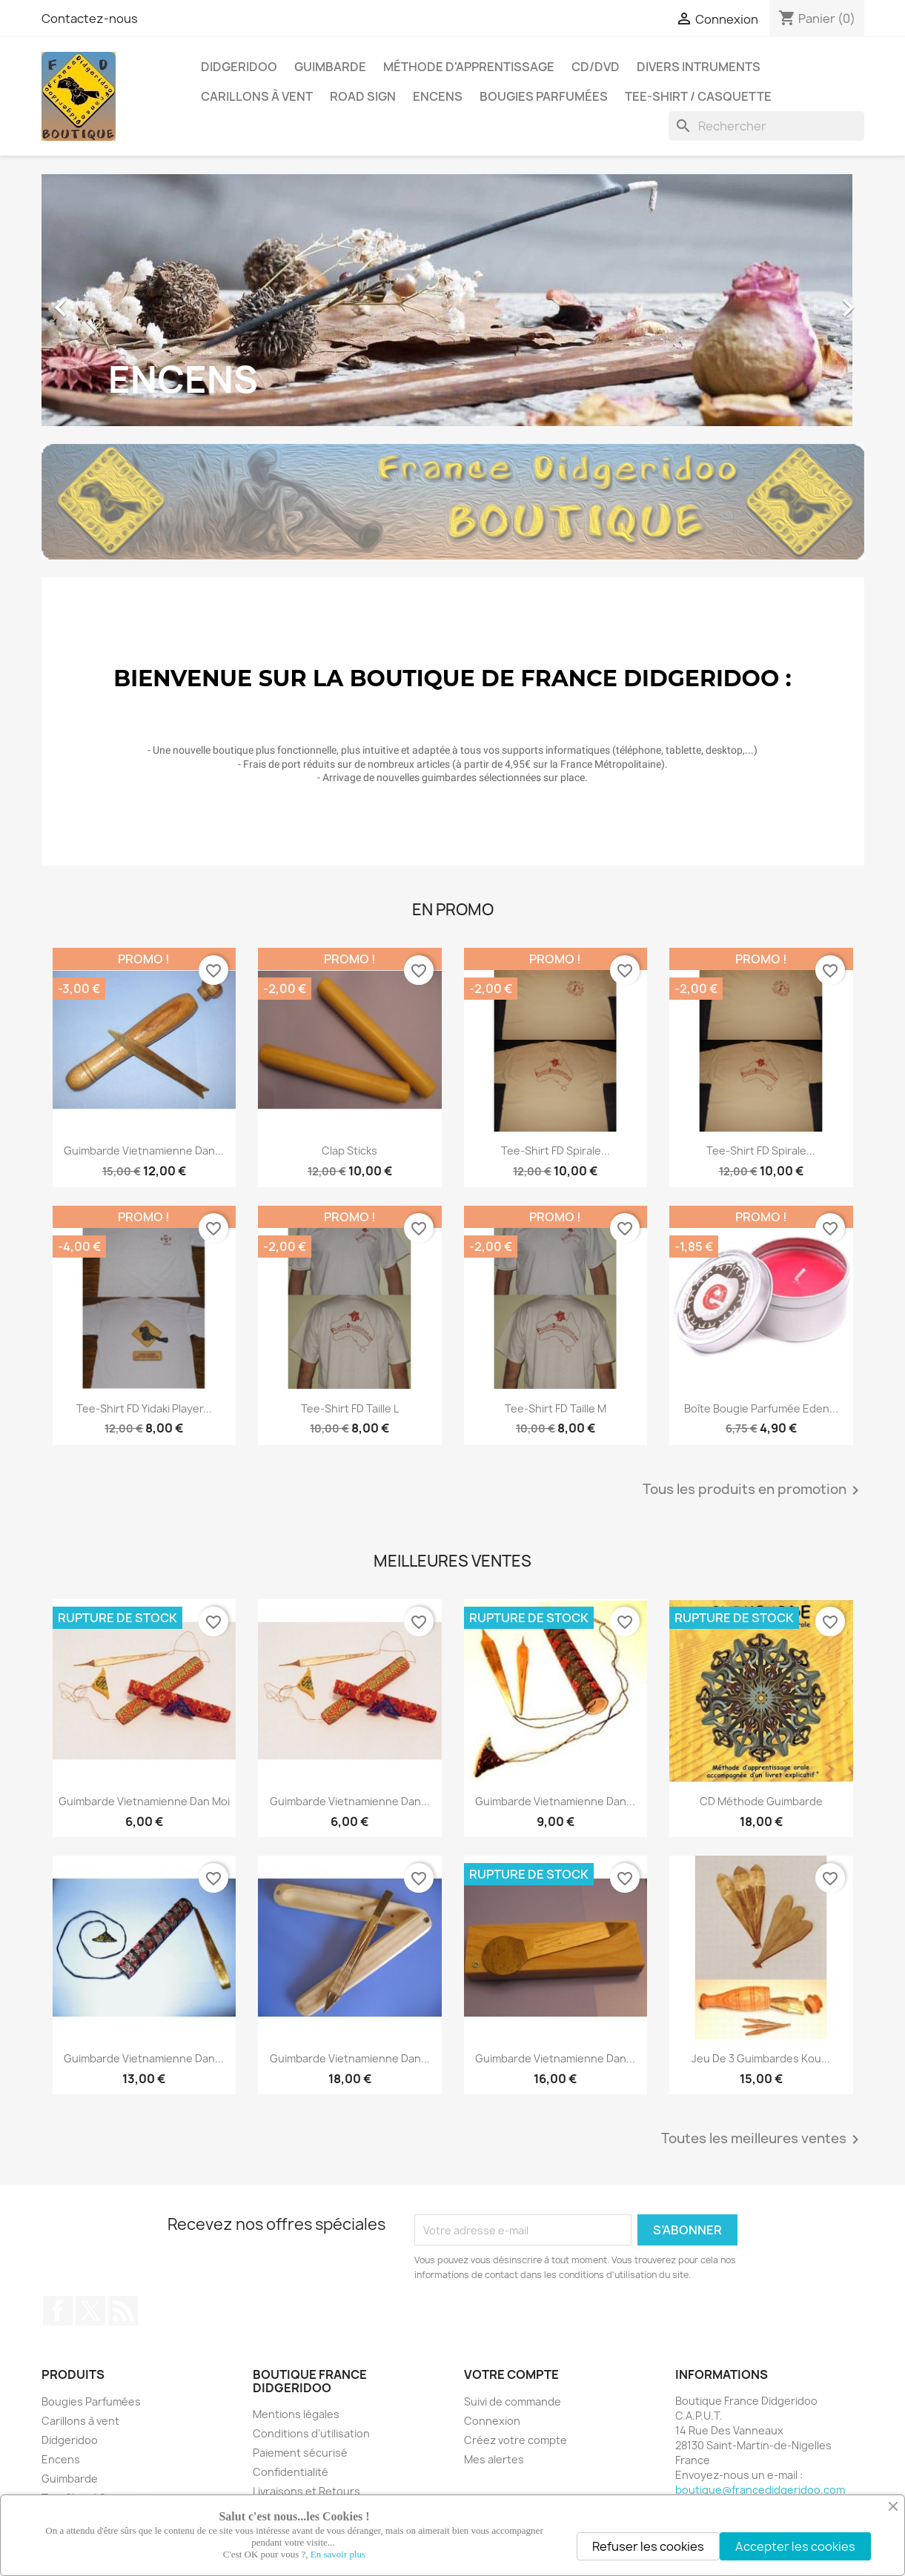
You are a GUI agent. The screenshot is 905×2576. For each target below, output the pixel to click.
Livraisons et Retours (306, 2491)
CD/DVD (595, 67)
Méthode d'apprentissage (468, 67)
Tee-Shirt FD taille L (350, 1408)
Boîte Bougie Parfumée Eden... (761, 1408)
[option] (453, 300)
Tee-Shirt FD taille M (555, 1408)
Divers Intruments (698, 67)
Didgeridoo (239, 67)
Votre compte (511, 2374)
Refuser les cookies (648, 2546)
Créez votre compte (515, 2440)
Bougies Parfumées (544, 96)
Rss (123, 2311)
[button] (103, 300)
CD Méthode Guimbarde (761, 1801)
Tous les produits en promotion (753, 1490)
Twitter (90, 2311)
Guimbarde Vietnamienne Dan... (144, 1150)
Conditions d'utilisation (311, 2433)
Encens (438, 96)
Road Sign (363, 96)
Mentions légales (296, 2414)
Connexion (492, 2421)
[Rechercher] (766, 126)
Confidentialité (290, 2472)
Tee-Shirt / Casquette (698, 96)
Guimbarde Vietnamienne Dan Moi (144, 1801)
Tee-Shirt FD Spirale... (555, 1150)
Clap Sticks (349, 1150)
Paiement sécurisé (300, 2453)
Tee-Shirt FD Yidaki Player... (144, 1408)
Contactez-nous (90, 18)
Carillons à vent (257, 96)
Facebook (58, 2311)
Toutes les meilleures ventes (762, 2139)
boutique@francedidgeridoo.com (760, 2490)
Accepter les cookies (795, 2546)
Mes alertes (494, 2459)
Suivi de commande (512, 2401)
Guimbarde (330, 67)
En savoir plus (338, 2554)
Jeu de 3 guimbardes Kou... (761, 2058)
